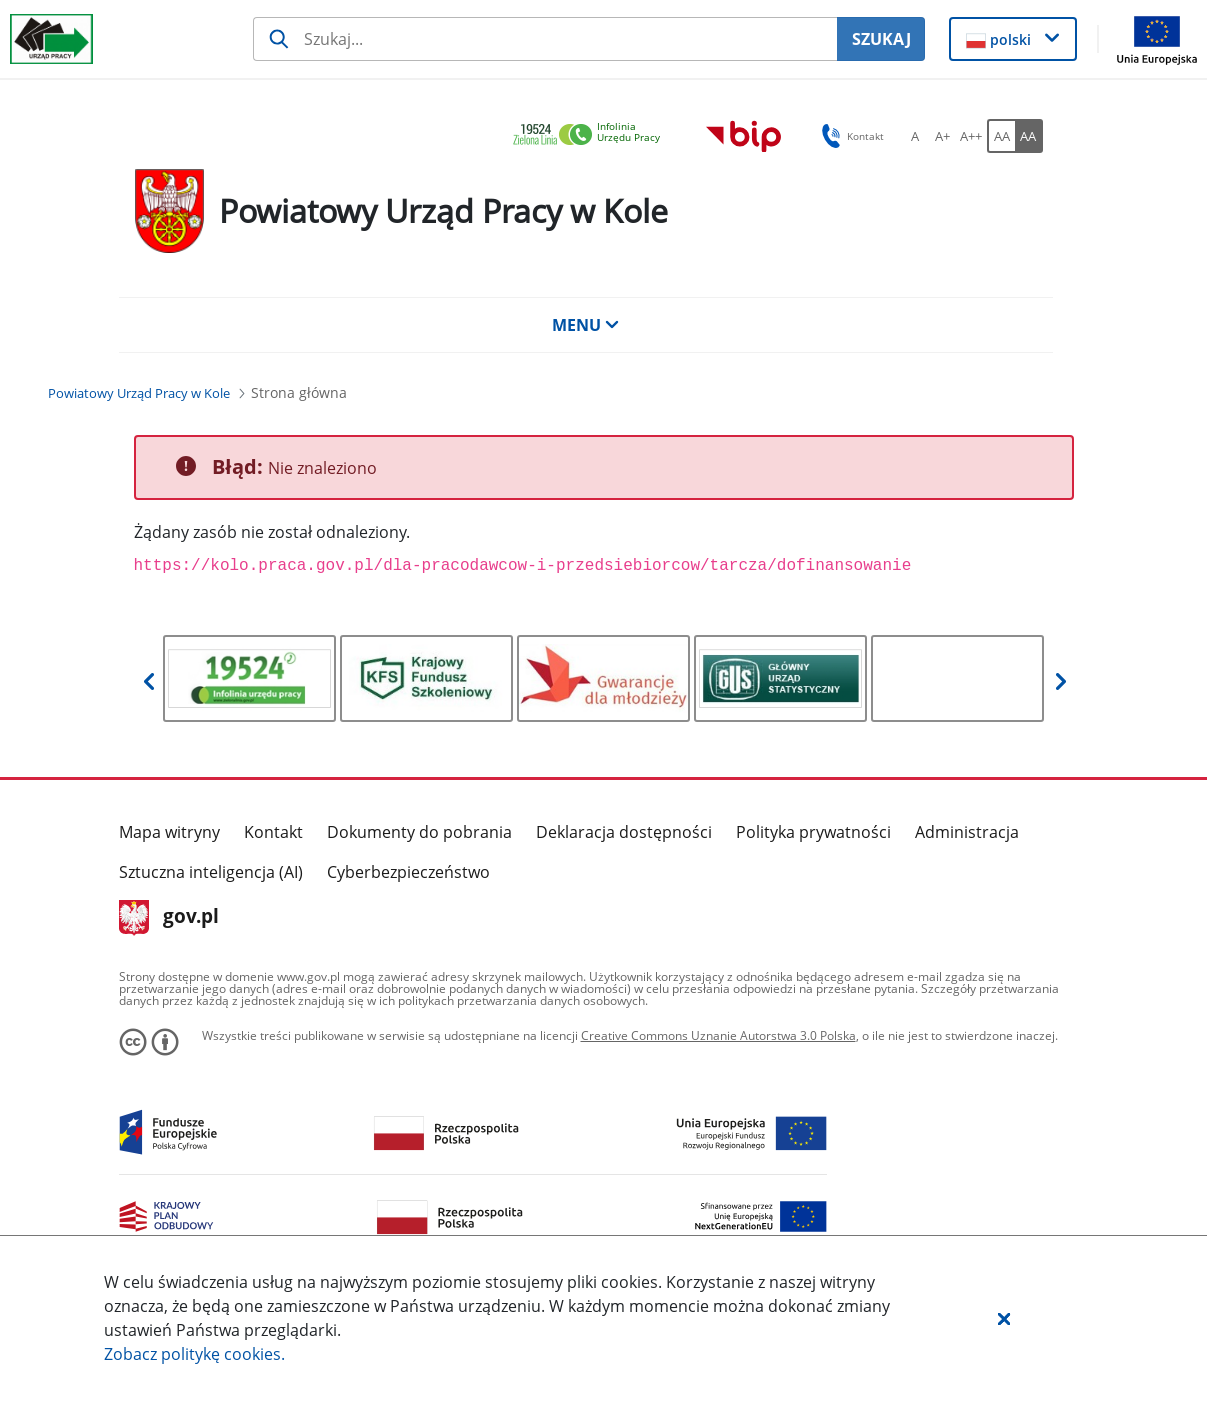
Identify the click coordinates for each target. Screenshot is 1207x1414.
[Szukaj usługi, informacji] (545, 39)
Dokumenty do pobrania (419, 832)
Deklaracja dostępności (624, 832)
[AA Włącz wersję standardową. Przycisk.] (1001, 136)
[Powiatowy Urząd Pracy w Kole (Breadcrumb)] (139, 393)
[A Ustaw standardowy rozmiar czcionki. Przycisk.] (915, 136)
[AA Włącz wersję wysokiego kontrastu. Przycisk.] (1029, 136)
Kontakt (273, 832)
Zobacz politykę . (194, 1354)
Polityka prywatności (813, 832)
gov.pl (169, 918)
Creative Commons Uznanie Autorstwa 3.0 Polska (718, 1035)
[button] (1004, 1318)
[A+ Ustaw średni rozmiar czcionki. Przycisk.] (943, 136)
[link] (592, 135)
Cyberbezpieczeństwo (408, 872)
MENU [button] (586, 325)
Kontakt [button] (849, 136)
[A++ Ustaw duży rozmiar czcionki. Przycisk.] (971, 136)
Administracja (967, 832)
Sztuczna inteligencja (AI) (211, 872)
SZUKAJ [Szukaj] (881, 39)
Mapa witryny (169, 832)
